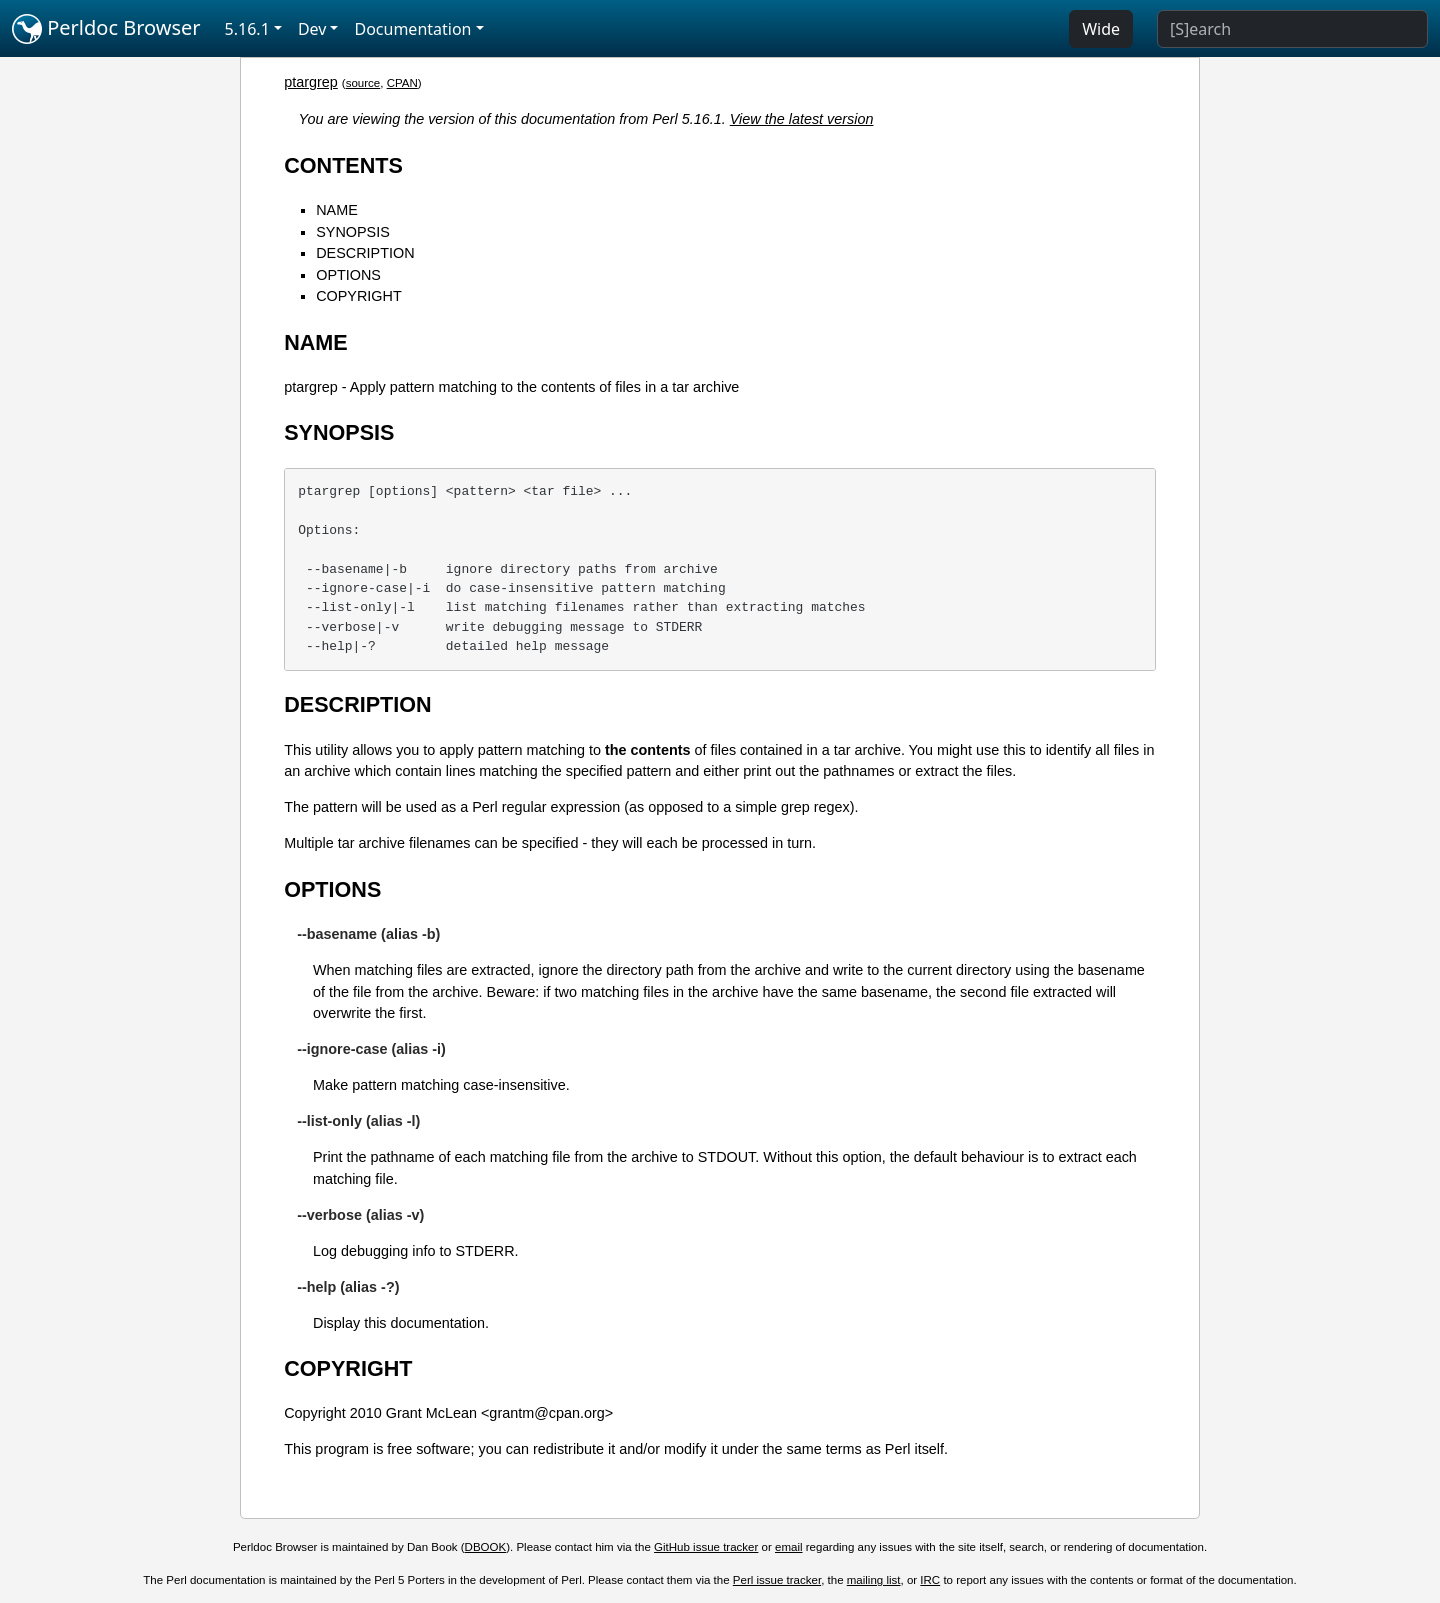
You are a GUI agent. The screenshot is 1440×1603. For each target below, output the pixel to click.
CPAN (402, 83)
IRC (930, 1580)
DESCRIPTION (365, 253)
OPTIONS (348, 275)
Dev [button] (312, 29)
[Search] (1292, 29)
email (789, 1547)
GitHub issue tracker (706, 1547)
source (363, 83)
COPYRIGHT (359, 296)
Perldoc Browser (106, 29)
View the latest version (802, 119)
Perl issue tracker (777, 1580)
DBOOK (486, 1547)
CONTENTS (343, 165)
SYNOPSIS (353, 232)
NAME (337, 210)
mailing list (874, 1580)
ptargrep (311, 82)
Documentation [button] (412, 29)
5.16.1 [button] (247, 29)
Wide (1101, 29)
